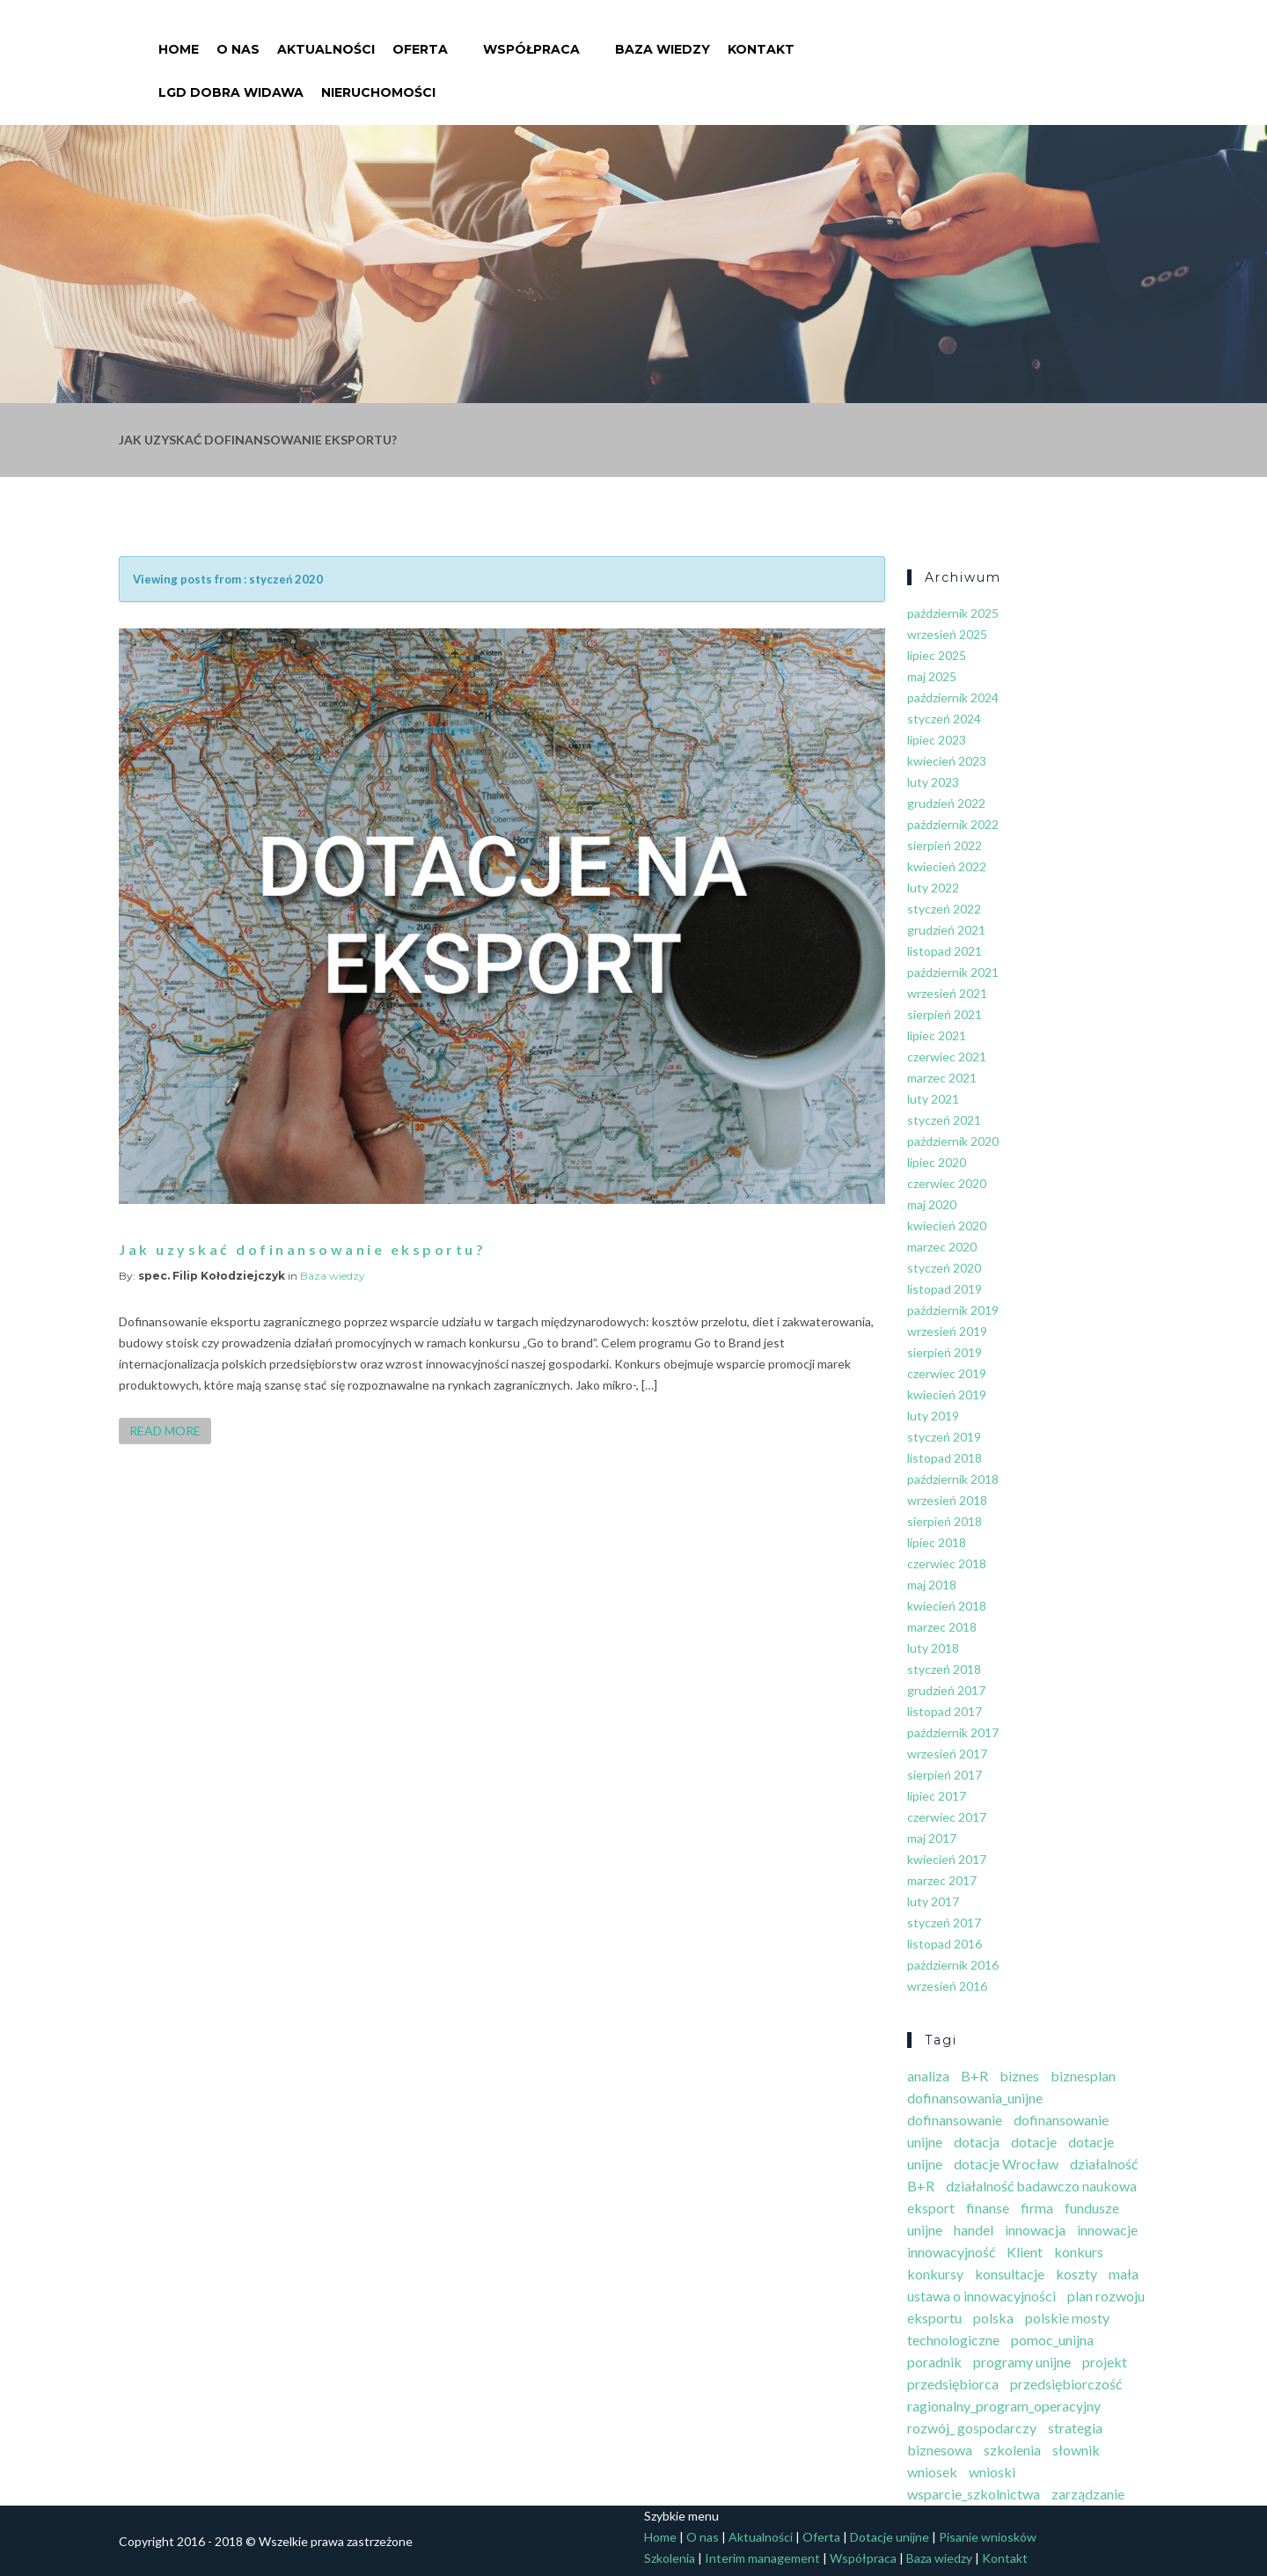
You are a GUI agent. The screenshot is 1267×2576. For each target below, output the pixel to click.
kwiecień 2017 (946, 1859)
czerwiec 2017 (946, 1816)
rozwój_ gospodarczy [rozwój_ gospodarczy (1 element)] (971, 2427)
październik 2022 (953, 824)
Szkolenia (669, 2557)
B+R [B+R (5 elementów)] (974, 2075)
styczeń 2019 (944, 1436)
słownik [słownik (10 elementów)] (1076, 2449)
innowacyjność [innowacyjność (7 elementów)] (951, 2251)
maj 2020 (931, 1204)
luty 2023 (933, 781)
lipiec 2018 (936, 1542)
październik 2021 (953, 972)
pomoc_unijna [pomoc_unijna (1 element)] (1052, 2339)
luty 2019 (933, 1415)
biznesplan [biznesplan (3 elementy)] (1083, 2075)
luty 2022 (933, 887)
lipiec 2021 (936, 1035)
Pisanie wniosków (987, 2536)
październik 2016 (953, 1964)
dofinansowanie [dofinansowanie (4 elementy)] (954, 2119)
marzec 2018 (942, 1626)
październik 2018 (953, 1478)
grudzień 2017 (946, 1690)
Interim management (762, 2557)
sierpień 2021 (944, 1014)
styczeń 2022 (944, 908)
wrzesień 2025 (947, 634)
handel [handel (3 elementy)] (973, 2229)
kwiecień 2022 (946, 866)
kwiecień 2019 (946, 1394)
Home (178, 39)
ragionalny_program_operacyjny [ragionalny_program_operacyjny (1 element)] (1004, 2405)
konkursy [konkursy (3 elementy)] (935, 2273)
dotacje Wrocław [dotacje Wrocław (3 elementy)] (1006, 2163)
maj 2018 (931, 1584)
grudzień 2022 (946, 803)
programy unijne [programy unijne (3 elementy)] (1022, 2361)
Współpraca (531, 39)
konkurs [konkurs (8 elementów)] (1078, 2251)
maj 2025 (931, 676)
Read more (165, 1430)
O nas (238, 39)
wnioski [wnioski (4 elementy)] (992, 2471)
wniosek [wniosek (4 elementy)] (932, 2471)
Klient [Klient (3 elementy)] (1025, 2251)
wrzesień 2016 (947, 1985)
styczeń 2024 (944, 718)
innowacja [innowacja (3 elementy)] (1035, 2229)
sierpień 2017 (944, 1774)
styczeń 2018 (944, 1669)
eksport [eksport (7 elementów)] (931, 2207)
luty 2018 (933, 1647)
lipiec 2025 (936, 655)
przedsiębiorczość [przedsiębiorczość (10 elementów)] (1066, 2383)
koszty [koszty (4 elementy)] (1076, 2273)
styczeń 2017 (944, 1922)
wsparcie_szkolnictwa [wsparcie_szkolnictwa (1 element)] (973, 2493)
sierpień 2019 (944, 1352)
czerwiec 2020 (946, 1183)
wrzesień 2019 (947, 1331)
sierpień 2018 (944, 1521)
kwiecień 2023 (946, 760)
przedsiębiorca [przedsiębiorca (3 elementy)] (953, 2383)
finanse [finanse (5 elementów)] (987, 2207)
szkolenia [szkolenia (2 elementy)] (1012, 2449)
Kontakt (761, 39)
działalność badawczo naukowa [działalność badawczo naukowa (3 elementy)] (1041, 2185)
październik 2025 (953, 612)
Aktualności (326, 39)
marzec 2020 (942, 1246)
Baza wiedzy (662, 39)
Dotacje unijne (889, 2536)
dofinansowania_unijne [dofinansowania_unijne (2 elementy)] (975, 2097)
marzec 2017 (942, 1880)
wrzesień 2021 (947, 993)
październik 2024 (953, 697)
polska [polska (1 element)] (993, 2317)
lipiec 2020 (936, 1162)
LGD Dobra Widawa (231, 82)
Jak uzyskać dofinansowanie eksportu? (302, 1249)
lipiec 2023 (936, 739)
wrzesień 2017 (947, 1753)
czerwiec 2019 (946, 1373)
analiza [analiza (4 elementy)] (928, 2075)
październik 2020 (953, 1141)
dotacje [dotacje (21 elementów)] (1034, 2141)
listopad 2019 (944, 1288)
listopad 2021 (944, 950)
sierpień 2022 (944, 845)
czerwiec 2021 (946, 1056)
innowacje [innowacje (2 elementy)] (1107, 2229)
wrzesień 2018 (947, 1500)
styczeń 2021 (944, 1119)
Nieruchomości (378, 82)
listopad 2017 (944, 1711)
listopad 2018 (944, 1457)
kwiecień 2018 (946, 1605)
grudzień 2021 (946, 929)
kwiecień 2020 (946, 1225)
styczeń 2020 (944, 1267)
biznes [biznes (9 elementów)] (1019, 2075)
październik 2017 (953, 1732)
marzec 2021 (942, 1077)
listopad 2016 (944, 1943)
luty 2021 (933, 1098)
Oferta (420, 39)
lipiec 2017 (936, 1795)
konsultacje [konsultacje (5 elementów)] (1009, 2273)
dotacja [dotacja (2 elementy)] (977, 2141)
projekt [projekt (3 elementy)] (1104, 2361)
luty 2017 (933, 1901)
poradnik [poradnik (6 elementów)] (934, 2361)
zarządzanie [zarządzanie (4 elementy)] (1087, 2493)
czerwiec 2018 (946, 1563)
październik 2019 (953, 1310)
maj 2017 (931, 1838)
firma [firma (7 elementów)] (1037, 2207)
